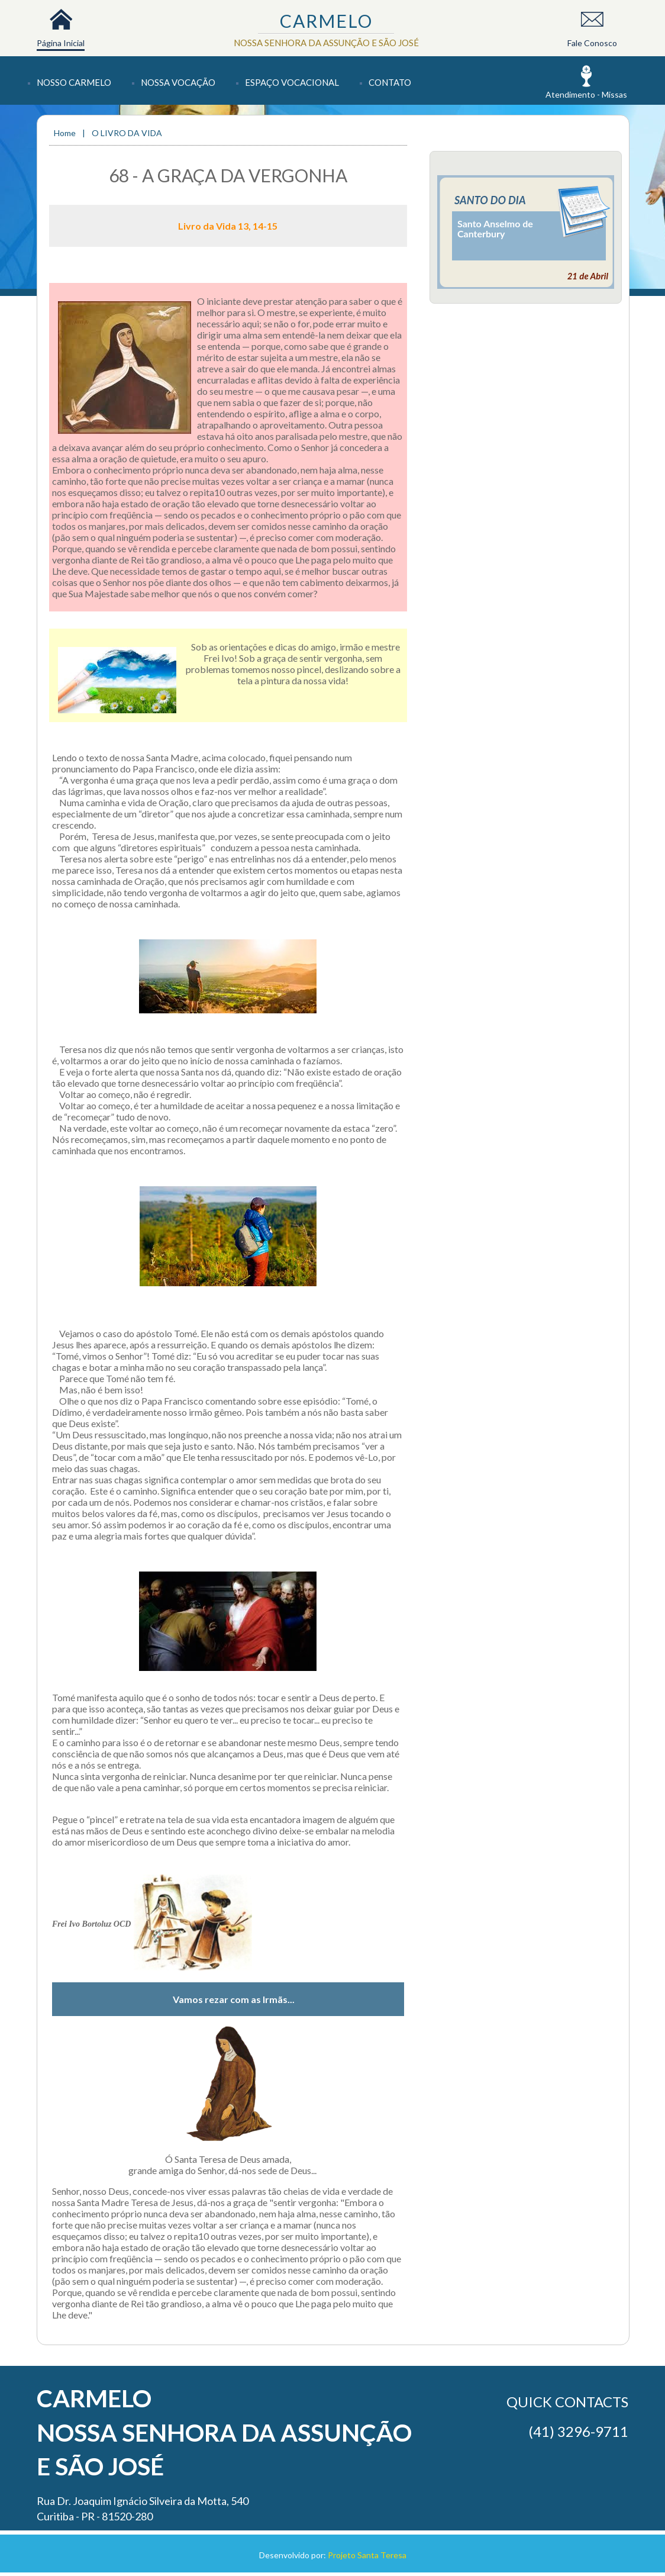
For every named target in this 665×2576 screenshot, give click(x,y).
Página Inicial (61, 43)
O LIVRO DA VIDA (127, 133)
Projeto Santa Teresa (367, 2555)
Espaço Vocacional (292, 82)
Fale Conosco (592, 43)
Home (66, 133)
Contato (390, 82)
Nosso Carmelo (74, 82)
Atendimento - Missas (586, 94)
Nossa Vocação (178, 82)
